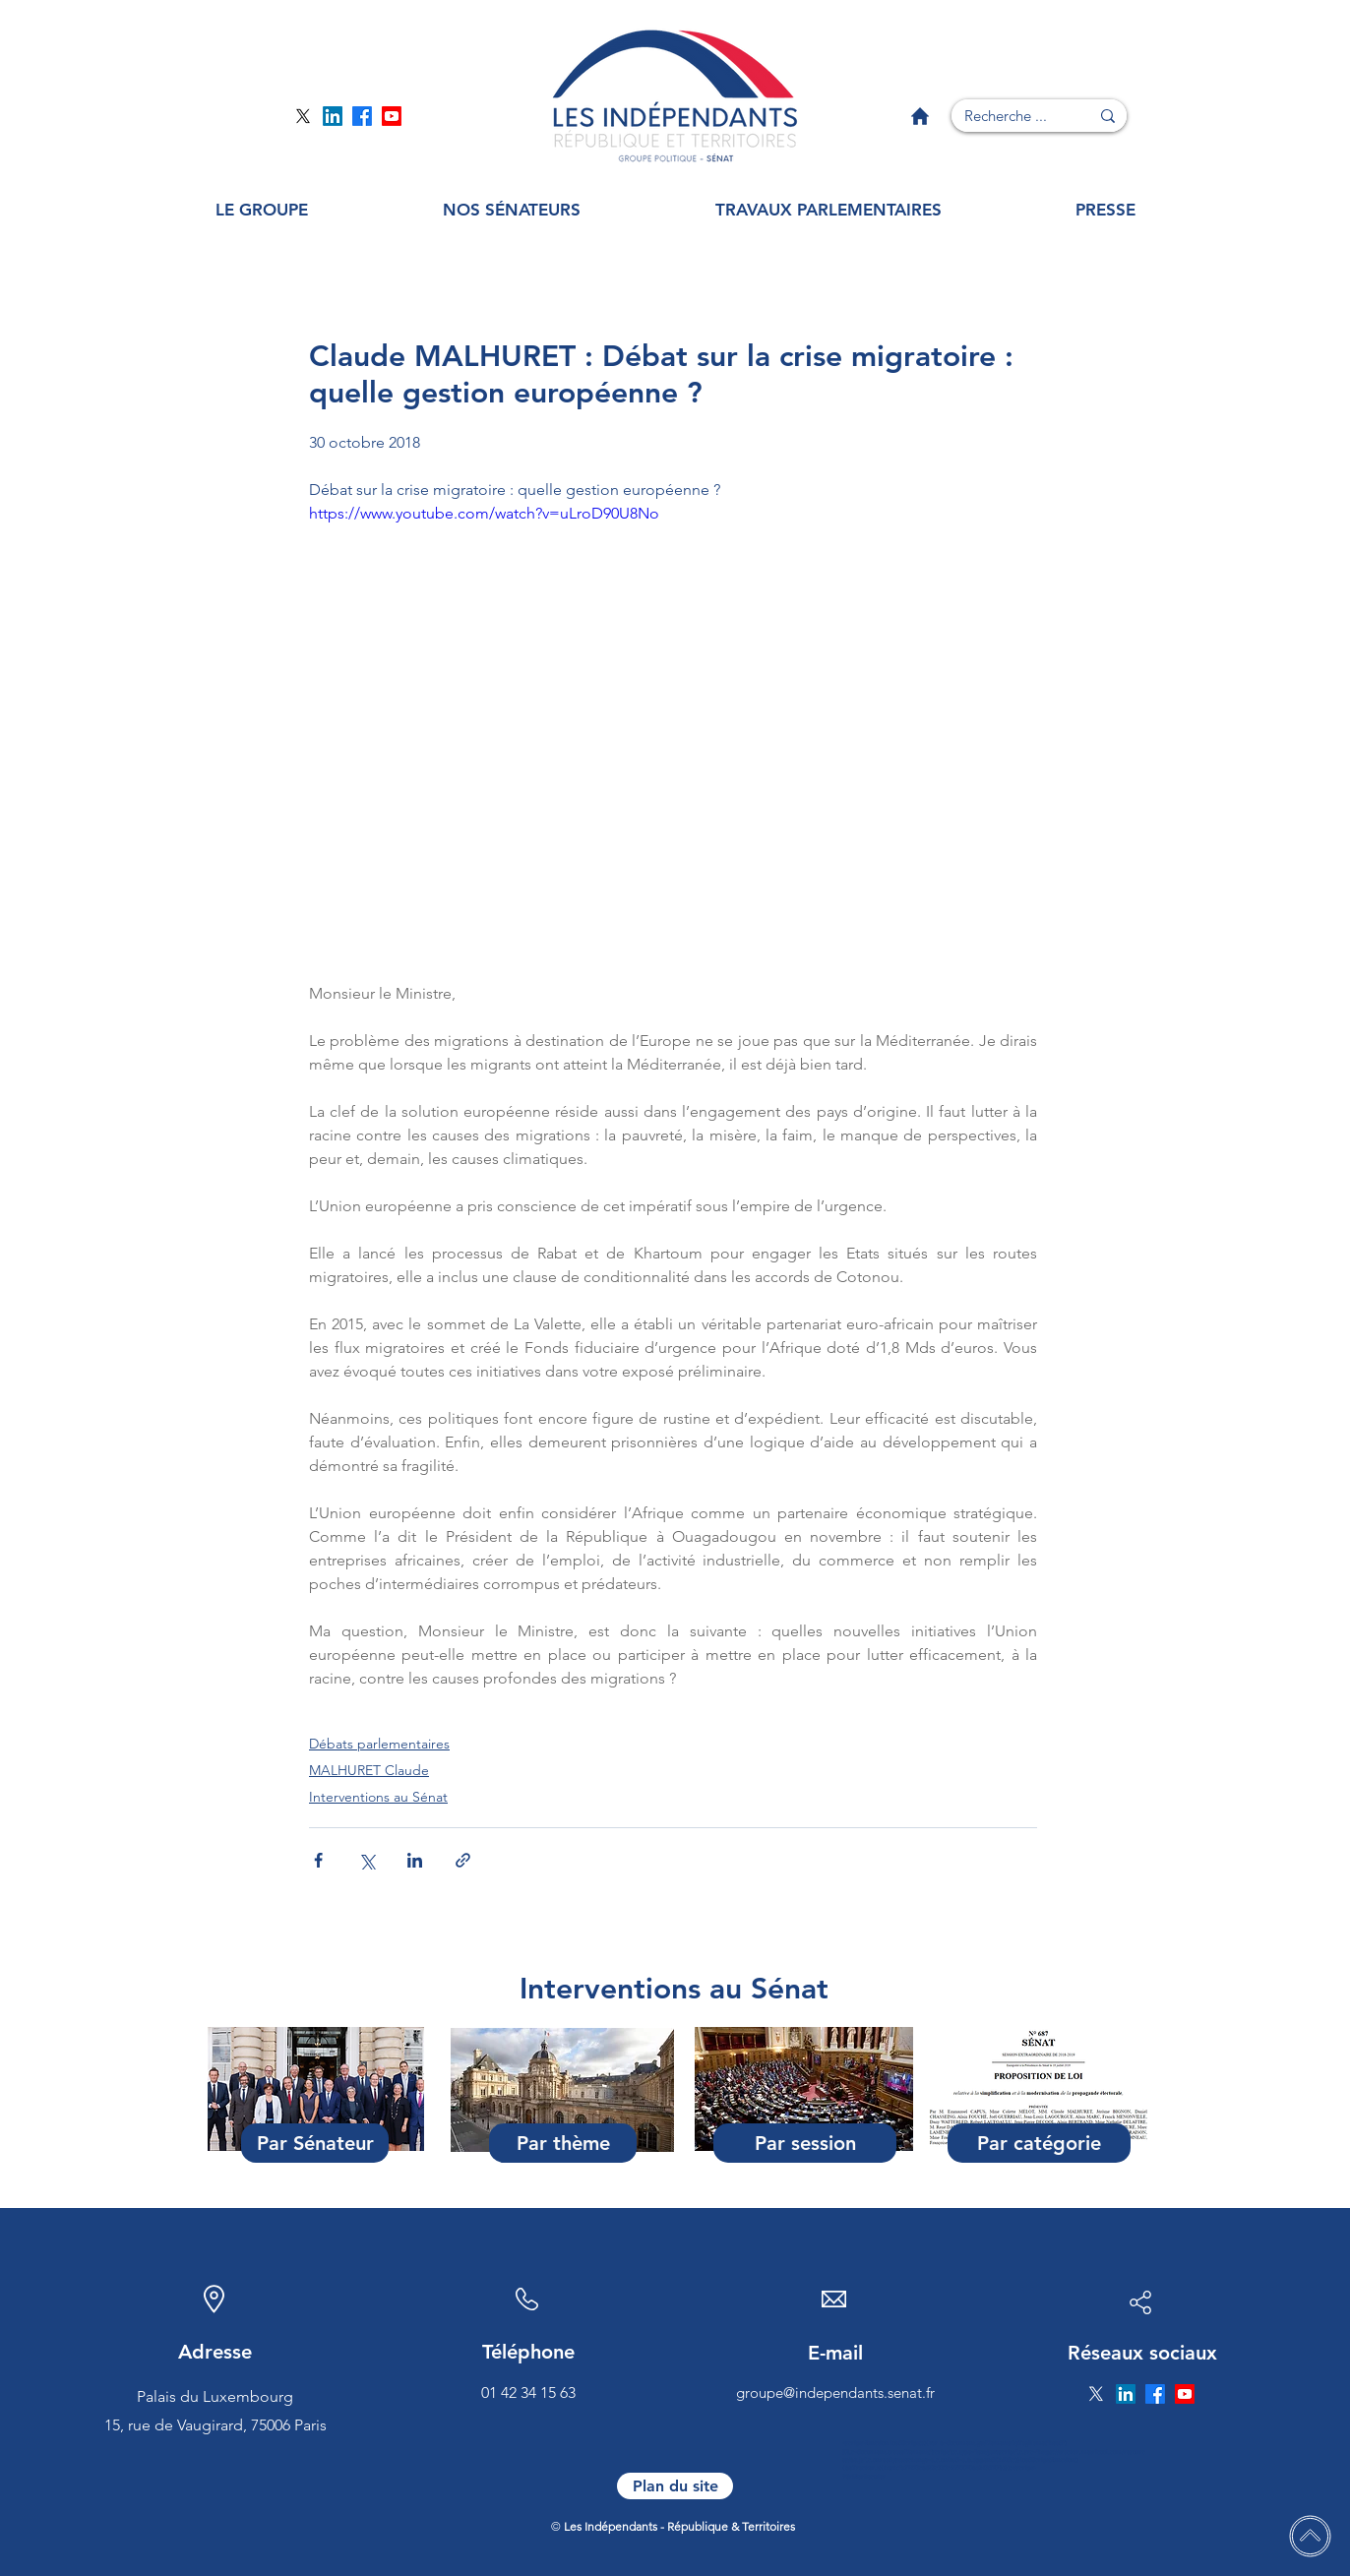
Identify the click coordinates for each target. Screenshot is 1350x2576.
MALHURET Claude (369, 1770)
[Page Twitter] (303, 116)
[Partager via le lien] (463, 1860)
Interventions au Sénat (378, 1797)
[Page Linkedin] (332, 116)
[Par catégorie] (1039, 2143)
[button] (261, 210)
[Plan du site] (675, 2486)
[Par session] (804, 2143)
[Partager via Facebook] (318, 1860)
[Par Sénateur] (315, 2143)
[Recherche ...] (1005, 115)
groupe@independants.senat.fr (835, 2392)
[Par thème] (563, 2143)
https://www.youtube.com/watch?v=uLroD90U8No (484, 513)
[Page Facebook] (362, 116)
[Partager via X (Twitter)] (366, 1860)
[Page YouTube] (391, 116)
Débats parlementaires (379, 1743)
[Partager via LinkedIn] (414, 1860)
